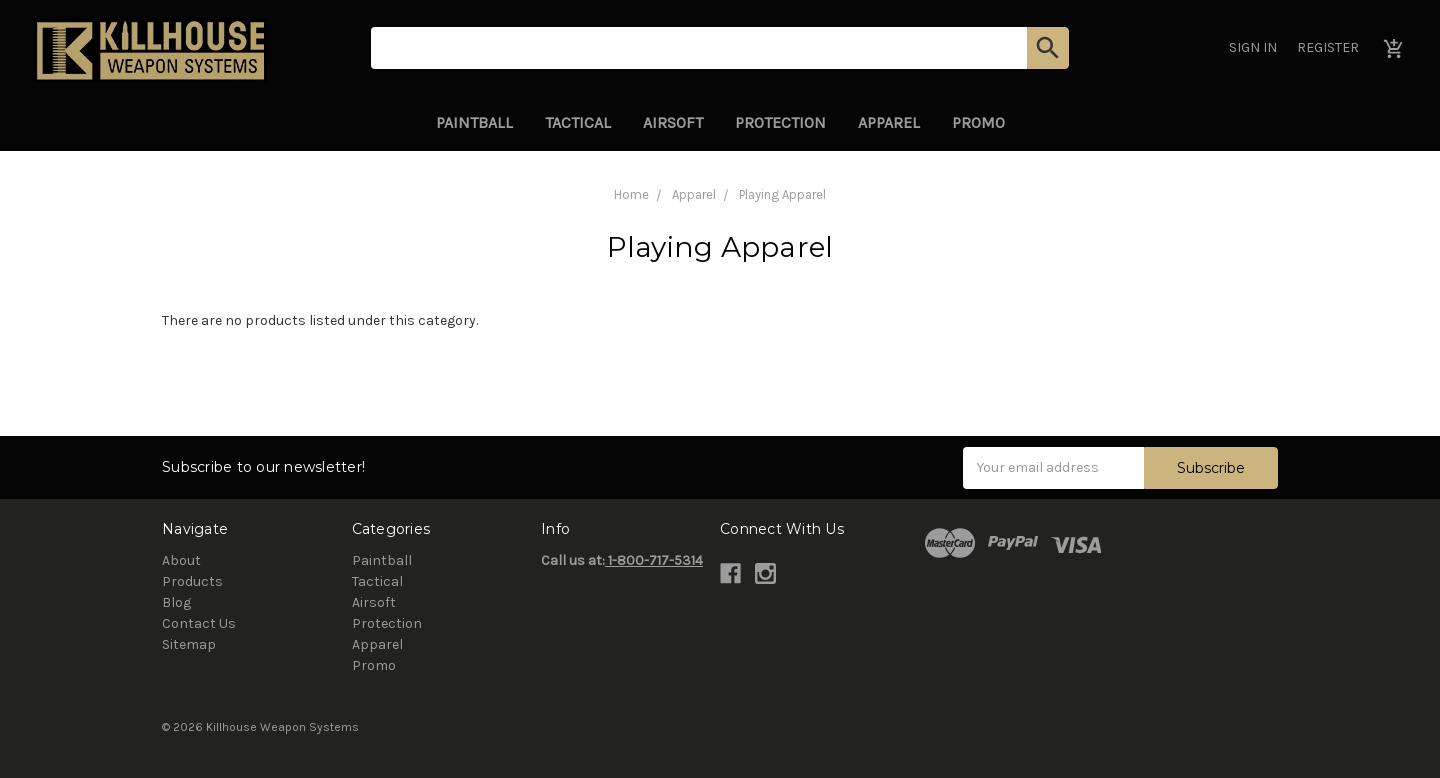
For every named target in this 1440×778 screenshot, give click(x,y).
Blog (176, 602)
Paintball (474, 122)
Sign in (1253, 47)
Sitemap (189, 644)
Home (631, 194)
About (181, 560)
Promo (978, 122)
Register (1328, 47)
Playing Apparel (782, 194)
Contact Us (199, 623)
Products (192, 581)
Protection (780, 122)
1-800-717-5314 (654, 560)
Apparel (889, 122)
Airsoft (673, 122)
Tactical (578, 122)
